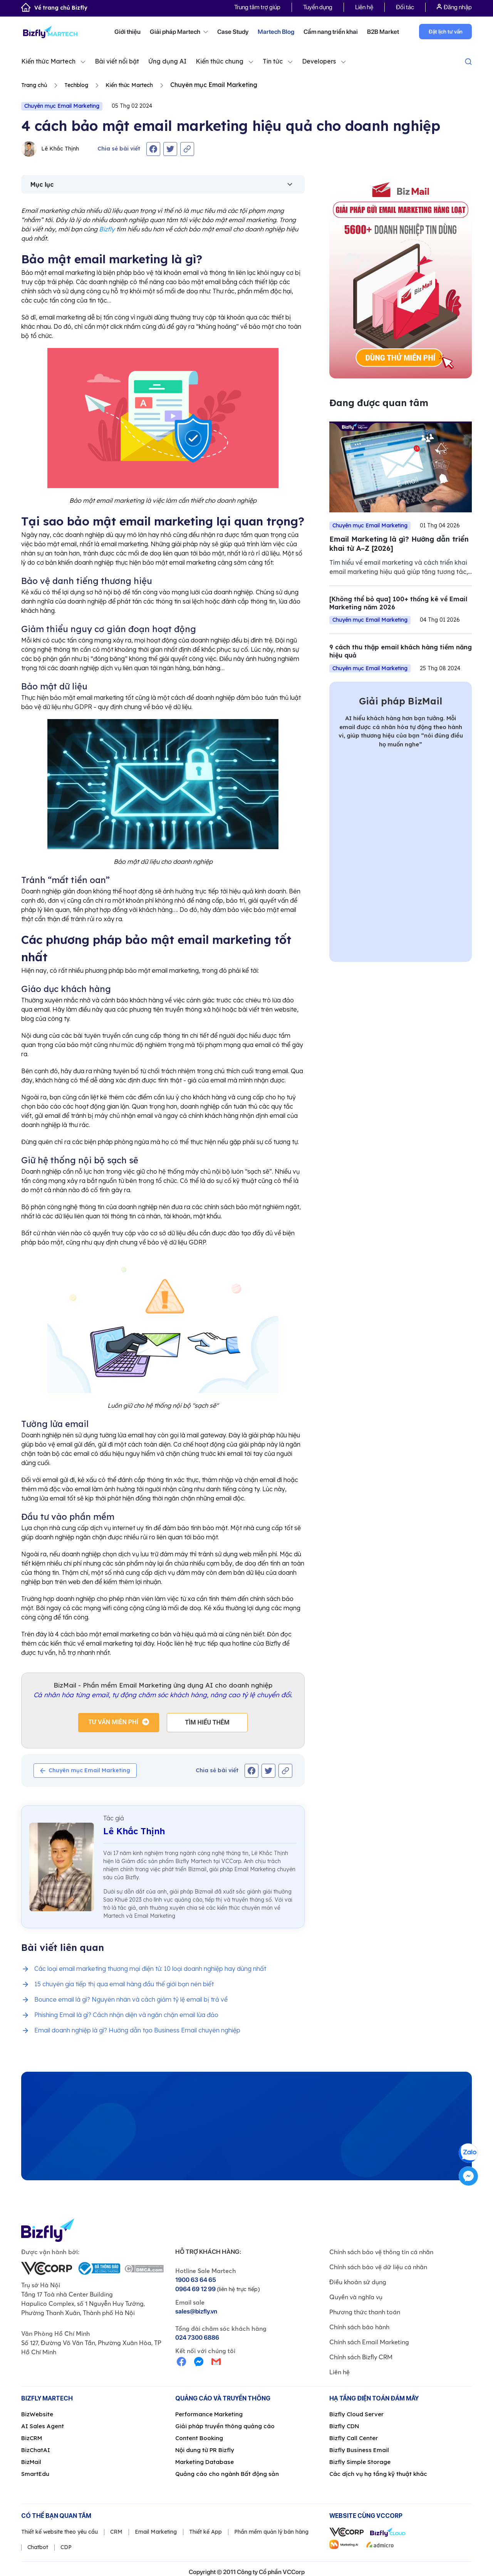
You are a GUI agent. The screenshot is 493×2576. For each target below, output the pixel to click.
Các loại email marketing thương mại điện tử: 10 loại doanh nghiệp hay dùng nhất (150, 1968)
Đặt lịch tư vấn (446, 31)
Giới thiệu (127, 31)
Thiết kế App (205, 2531)
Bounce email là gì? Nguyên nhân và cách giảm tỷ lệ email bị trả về (131, 1999)
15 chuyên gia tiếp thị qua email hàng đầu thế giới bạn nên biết (124, 1984)
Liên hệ (364, 7)
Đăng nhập (454, 7)
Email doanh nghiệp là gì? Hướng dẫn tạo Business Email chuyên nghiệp (137, 2030)
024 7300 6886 (197, 2337)
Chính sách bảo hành (359, 2327)
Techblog (76, 85)
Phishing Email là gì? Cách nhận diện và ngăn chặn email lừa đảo (126, 2015)
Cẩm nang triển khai (331, 31)
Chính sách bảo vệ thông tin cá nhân (381, 2252)
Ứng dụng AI (167, 61)
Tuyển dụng (317, 7)
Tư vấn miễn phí (113, 1722)
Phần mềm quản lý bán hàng (271, 2531)
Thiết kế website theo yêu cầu (59, 2531)
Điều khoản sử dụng (357, 2282)
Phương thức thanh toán (364, 2312)
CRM (116, 2531)
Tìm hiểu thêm (207, 1722)
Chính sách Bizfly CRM (360, 2357)
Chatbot (37, 2547)
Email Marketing (156, 2531)
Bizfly (107, 229)
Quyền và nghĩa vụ (355, 2297)
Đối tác (405, 7)
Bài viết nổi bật (117, 61)
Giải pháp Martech (179, 31)
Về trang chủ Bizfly (54, 7)
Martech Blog (276, 31)
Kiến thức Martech (48, 61)
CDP (66, 2547)
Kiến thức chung (219, 61)
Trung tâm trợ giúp (257, 7)
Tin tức (273, 61)
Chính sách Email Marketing (369, 2342)
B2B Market (383, 31)
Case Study (232, 31)
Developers (319, 61)
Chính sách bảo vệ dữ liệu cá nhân (378, 2267)
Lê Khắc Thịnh (50, 149)
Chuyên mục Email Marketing (61, 105)
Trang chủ (34, 85)
